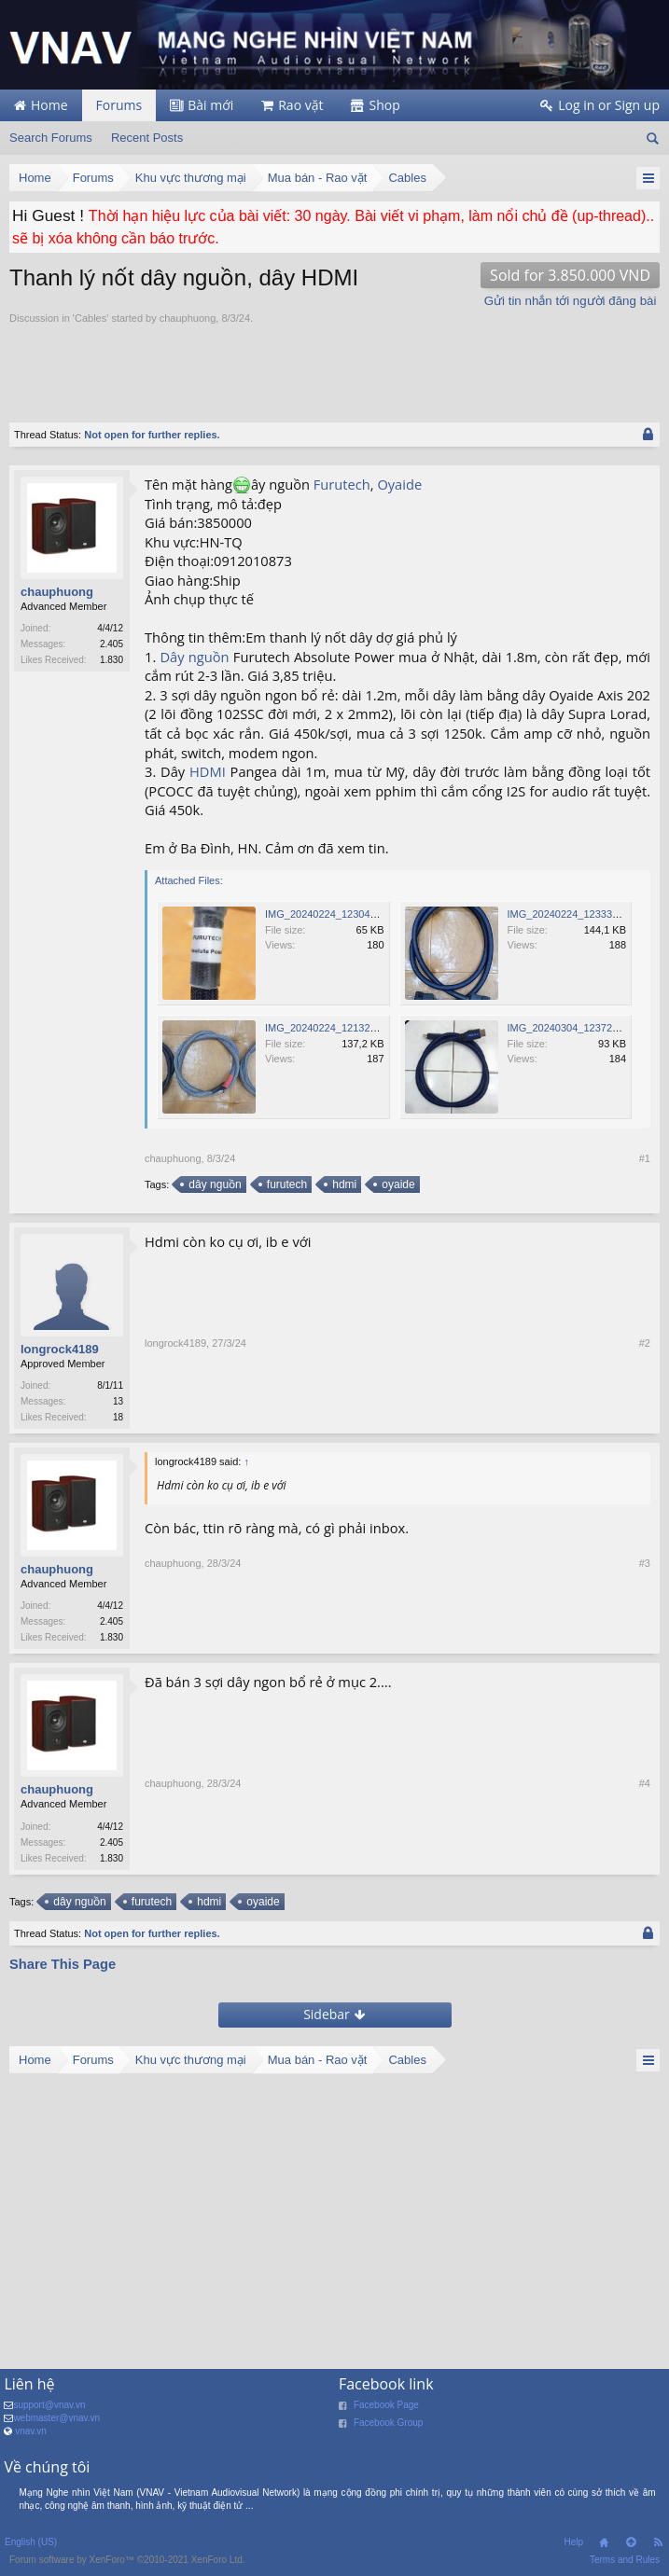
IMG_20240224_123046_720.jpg (340, 914)
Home (603, 2548)
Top (630, 2548)
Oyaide (399, 484)
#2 (644, 1418)
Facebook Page (386, 2410)
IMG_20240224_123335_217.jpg (583, 914)
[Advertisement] (227, 364)
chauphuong (188, 318)
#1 (644, 1158)
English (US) (31, 2547)
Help (573, 2547)
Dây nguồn (194, 656)
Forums (119, 105)
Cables (90, 318)
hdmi (342, 1184)
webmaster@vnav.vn (56, 2423)
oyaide (396, 1184)
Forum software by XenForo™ (127, 2565)
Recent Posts (147, 138)
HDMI (207, 771)
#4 (644, 1862)
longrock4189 (60, 1349)
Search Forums (50, 138)
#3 (644, 1640)
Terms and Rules (625, 2565)
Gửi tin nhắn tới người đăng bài (570, 301)
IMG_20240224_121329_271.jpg (340, 1027)
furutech (285, 1184)
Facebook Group (389, 2428)
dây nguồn (213, 1184)
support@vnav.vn (49, 2410)
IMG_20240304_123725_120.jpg (583, 1027)
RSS (657, 2548)
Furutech (342, 484)
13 (118, 1401)
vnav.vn (31, 2436)
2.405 (111, 644)
